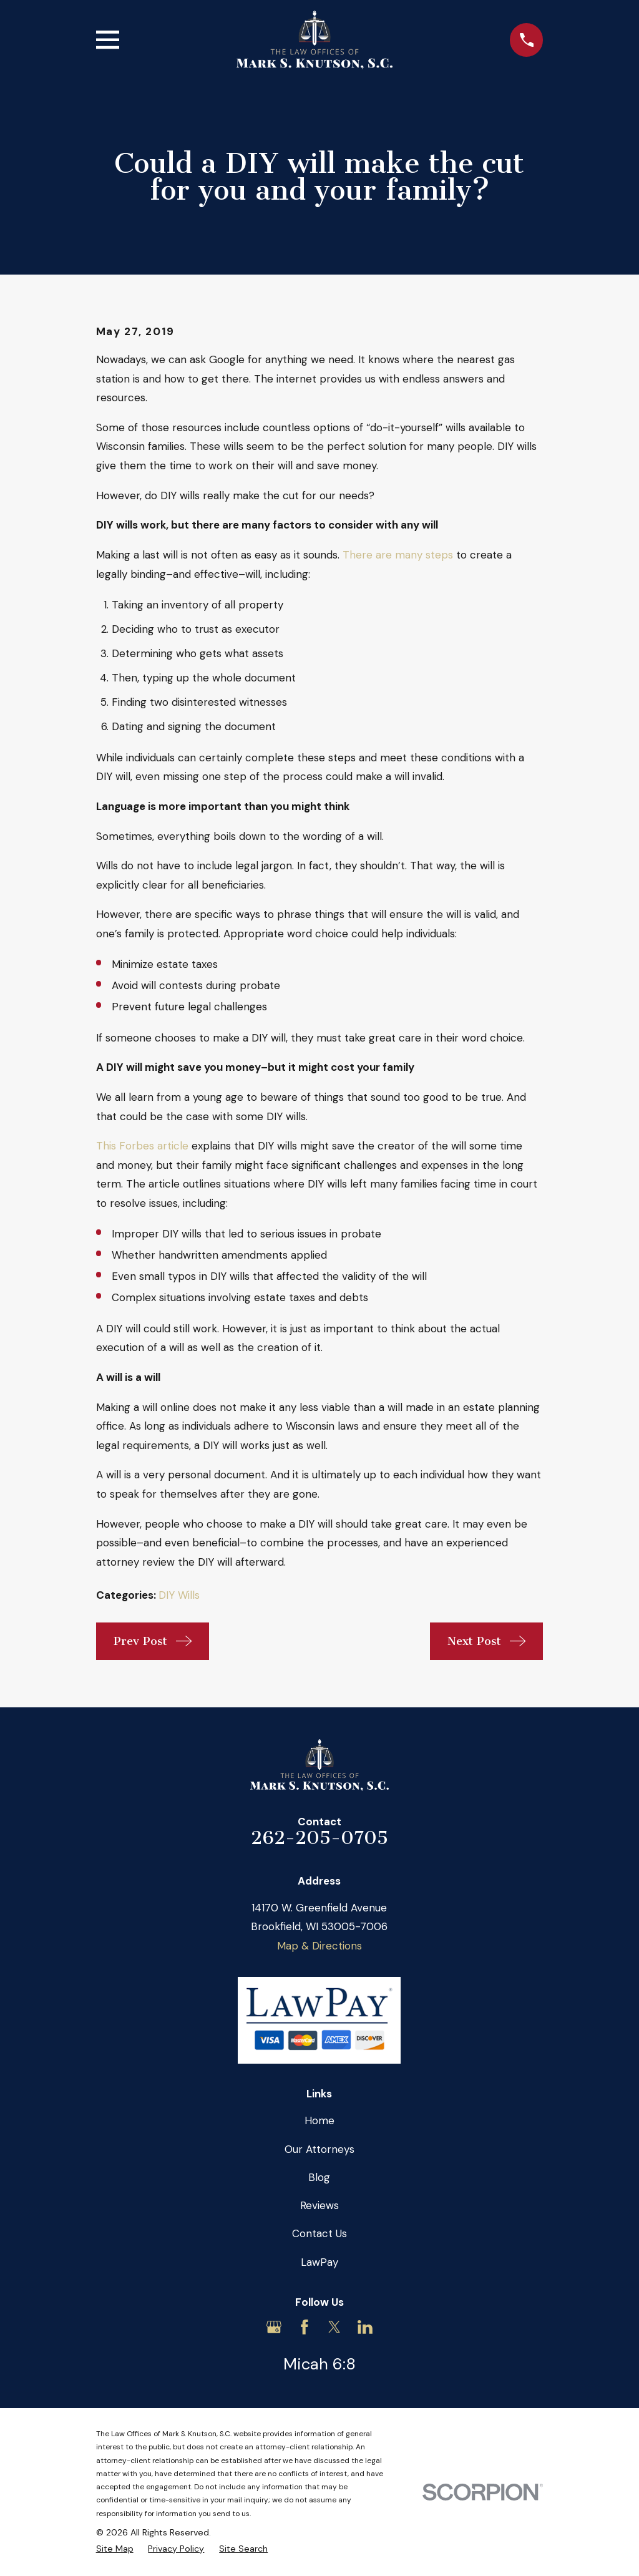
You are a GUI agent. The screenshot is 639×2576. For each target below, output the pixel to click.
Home (319, 2120)
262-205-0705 (319, 1837)
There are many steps (398, 555)
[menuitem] (115, 2549)
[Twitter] (334, 2327)
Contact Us (319, 2233)
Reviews (319, 2205)
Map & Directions (319, 1946)
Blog (319, 2177)
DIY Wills (179, 1595)
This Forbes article (142, 1146)
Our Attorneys (319, 2149)
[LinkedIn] (365, 2327)
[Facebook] (304, 2327)
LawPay (319, 2262)
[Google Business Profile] (273, 2327)
